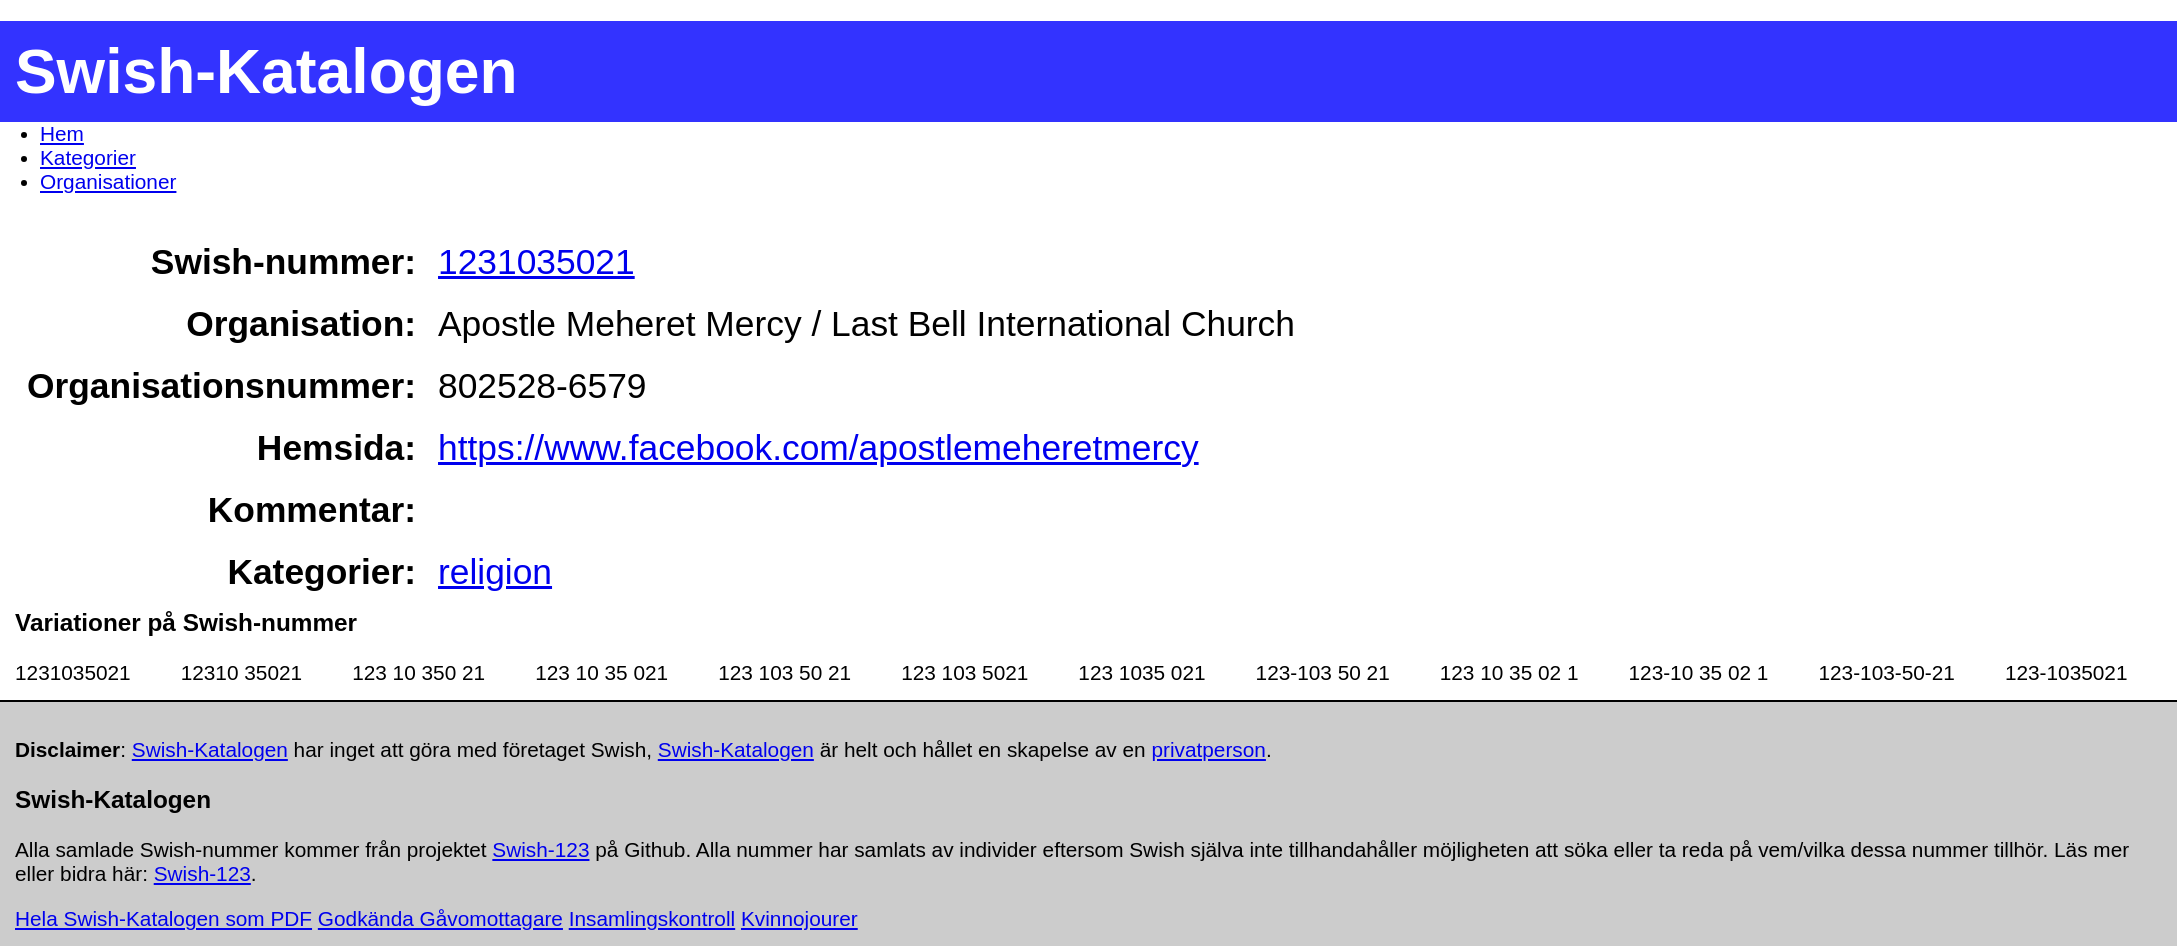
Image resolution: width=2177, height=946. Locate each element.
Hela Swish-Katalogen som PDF (163, 918)
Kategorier (88, 157)
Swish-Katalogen (210, 749)
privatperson (1208, 749)
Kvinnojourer (799, 918)
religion (495, 571)
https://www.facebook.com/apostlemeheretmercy (818, 447)
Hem (62, 133)
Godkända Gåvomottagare (440, 918)
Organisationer (108, 181)
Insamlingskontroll (652, 918)
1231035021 (536, 261)
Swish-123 (540, 849)
